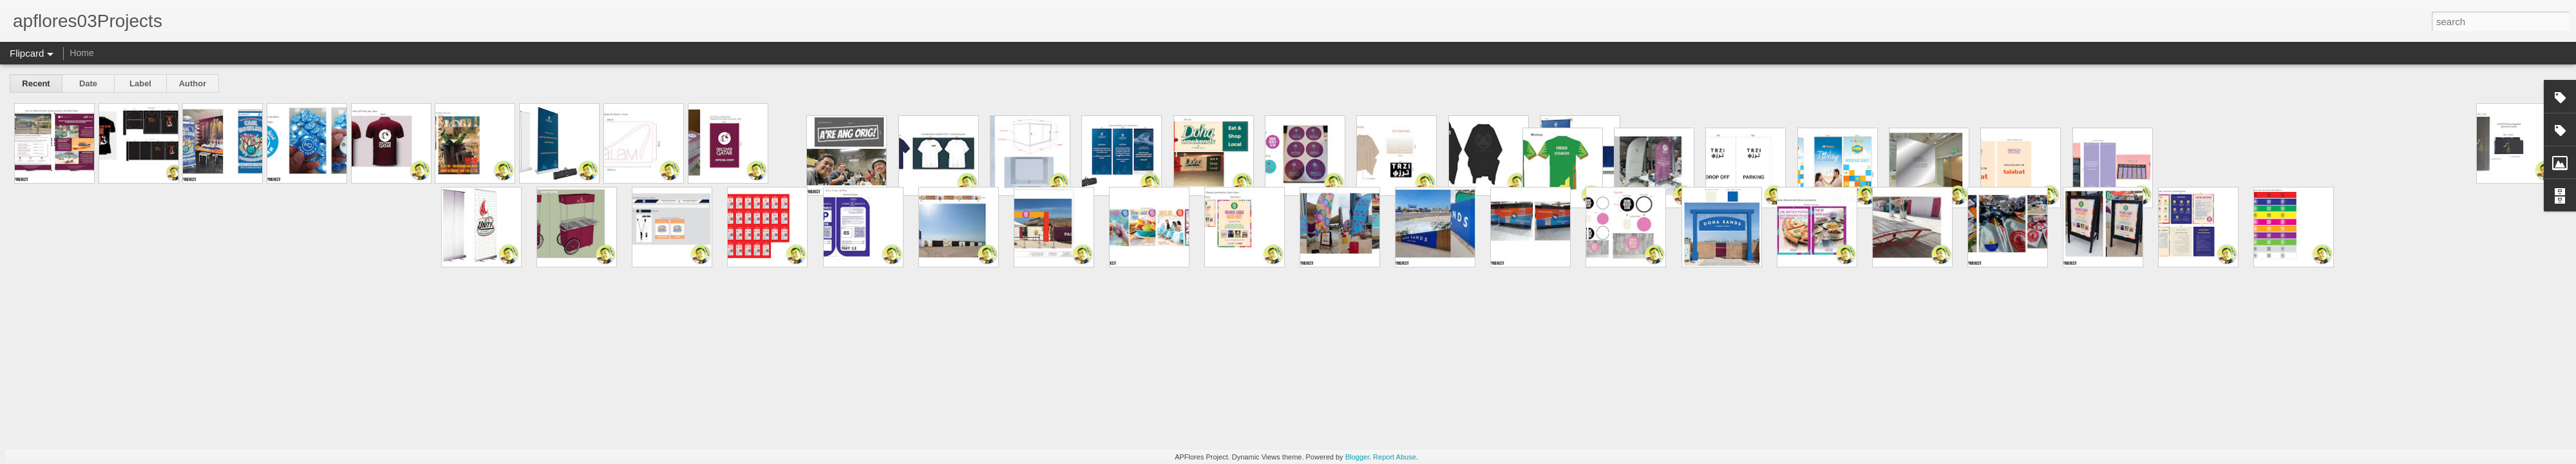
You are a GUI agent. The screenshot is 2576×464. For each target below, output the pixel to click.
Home (81, 53)
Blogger (1357, 457)
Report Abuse (1394, 457)
